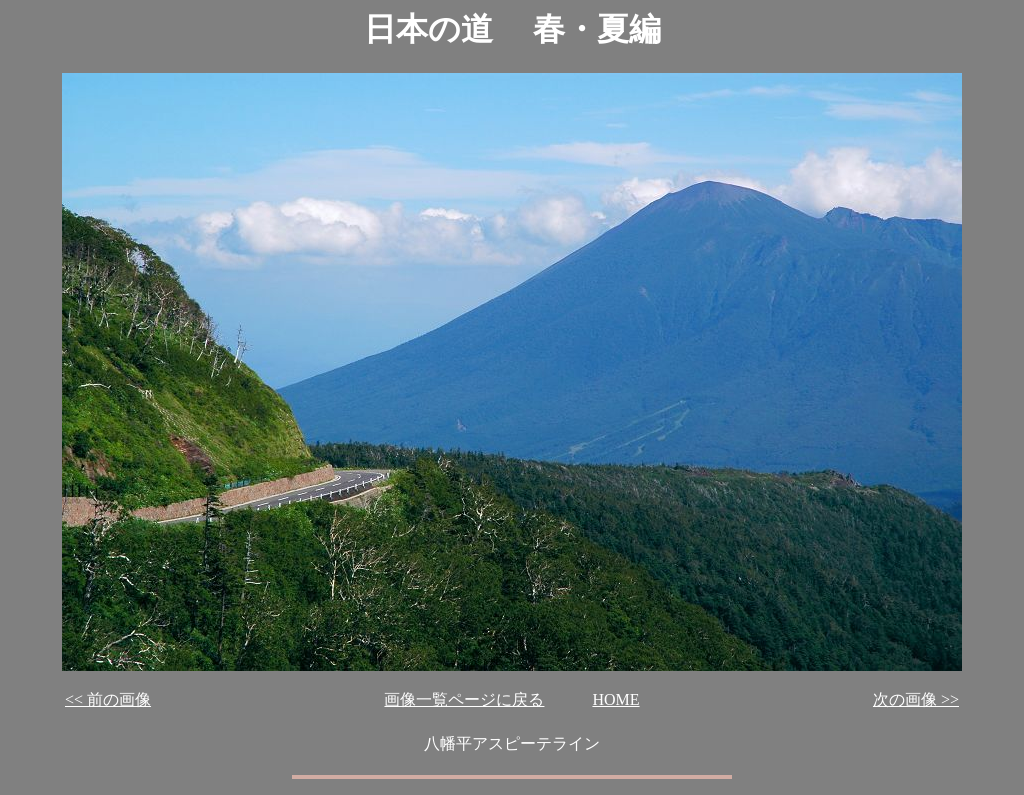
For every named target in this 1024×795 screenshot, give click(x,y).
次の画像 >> (916, 699)
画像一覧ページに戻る (464, 699)
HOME (615, 699)
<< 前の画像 (108, 699)
